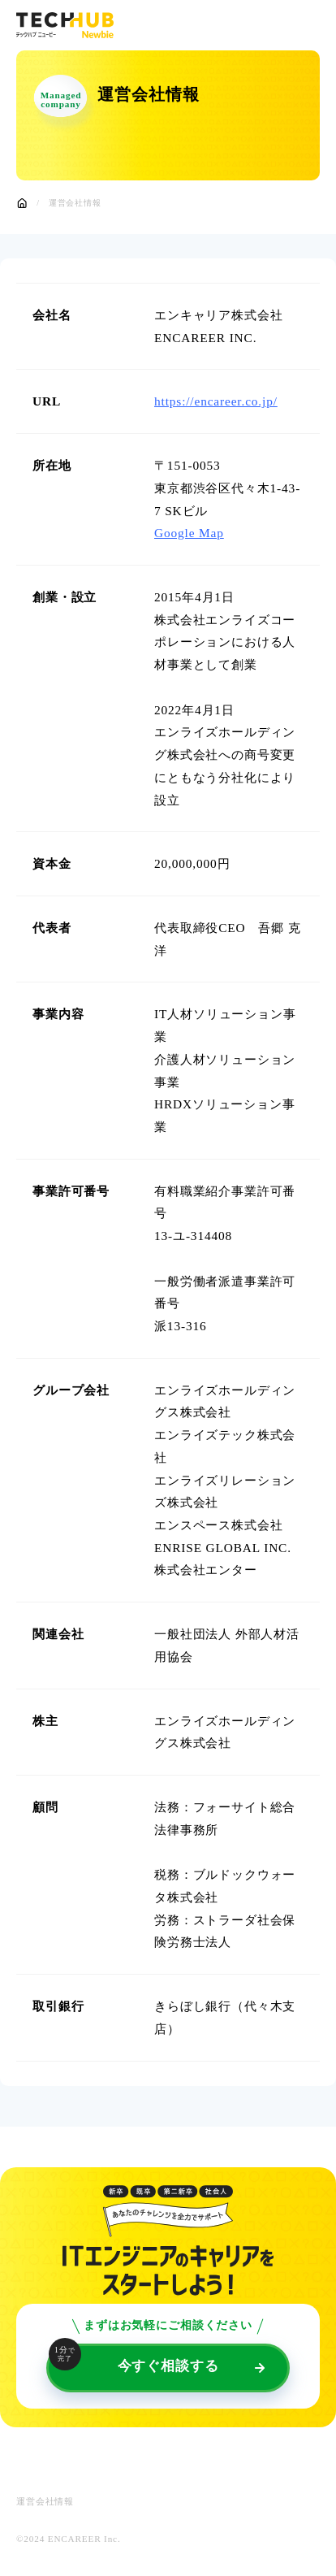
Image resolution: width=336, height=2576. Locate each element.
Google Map (189, 533)
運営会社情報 (45, 2501)
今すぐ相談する (134, 2359)
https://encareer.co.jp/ (216, 401)
